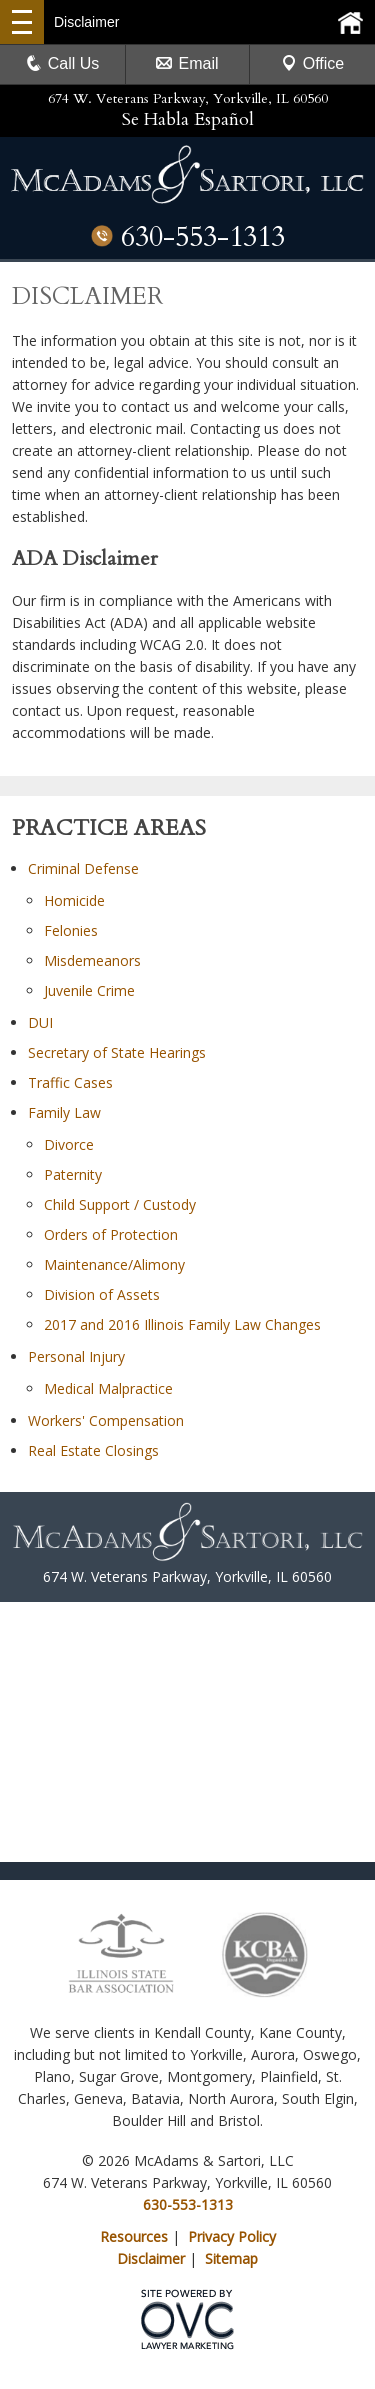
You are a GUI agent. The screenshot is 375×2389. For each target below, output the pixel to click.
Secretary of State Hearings (117, 1052)
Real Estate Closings (93, 1450)
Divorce (69, 1144)
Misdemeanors (92, 960)
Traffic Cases (70, 1082)
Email (187, 63)
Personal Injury (76, 1356)
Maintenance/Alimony (114, 1264)
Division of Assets (102, 1294)
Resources (134, 2236)
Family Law (64, 1112)
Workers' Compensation (106, 1420)
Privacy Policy (232, 2236)
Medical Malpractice (108, 1388)
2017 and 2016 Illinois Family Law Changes (182, 1324)
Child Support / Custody (120, 1204)
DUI (40, 1022)
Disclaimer (151, 2258)
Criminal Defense (83, 868)
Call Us (63, 63)
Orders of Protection (111, 1234)
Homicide (74, 900)
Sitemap (231, 2258)
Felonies (71, 930)
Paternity (73, 1174)
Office (313, 63)
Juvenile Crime (89, 990)
